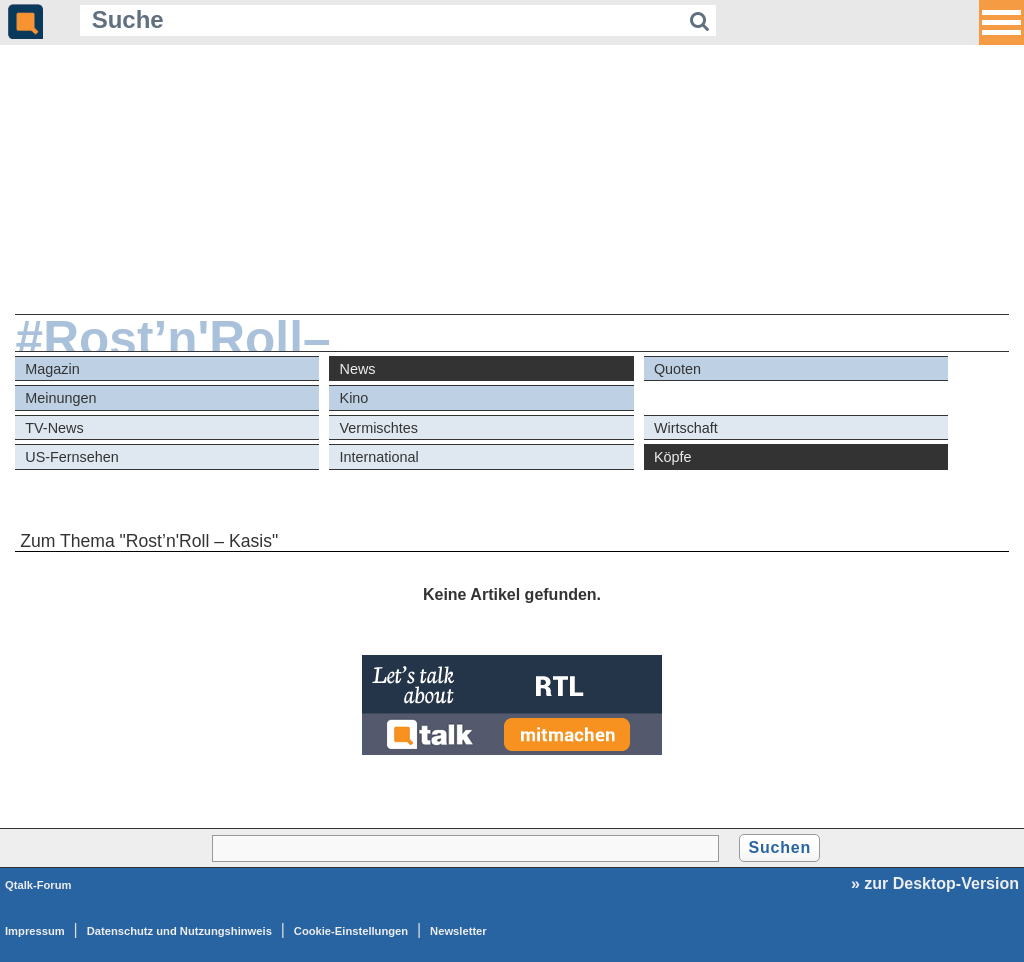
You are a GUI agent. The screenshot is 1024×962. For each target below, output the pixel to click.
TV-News (54, 428)
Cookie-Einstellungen (351, 931)
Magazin (52, 369)
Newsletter (458, 931)
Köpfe (673, 457)
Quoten (677, 369)
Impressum (35, 931)
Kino (354, 398)
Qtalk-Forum (38, 885)
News (358, 369)
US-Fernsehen (72, 457)
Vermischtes (379, 428)
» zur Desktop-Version (935, 883)
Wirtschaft (686, 428)
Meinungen (60, 398)
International (379, 457)
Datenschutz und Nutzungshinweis (179, 931)
